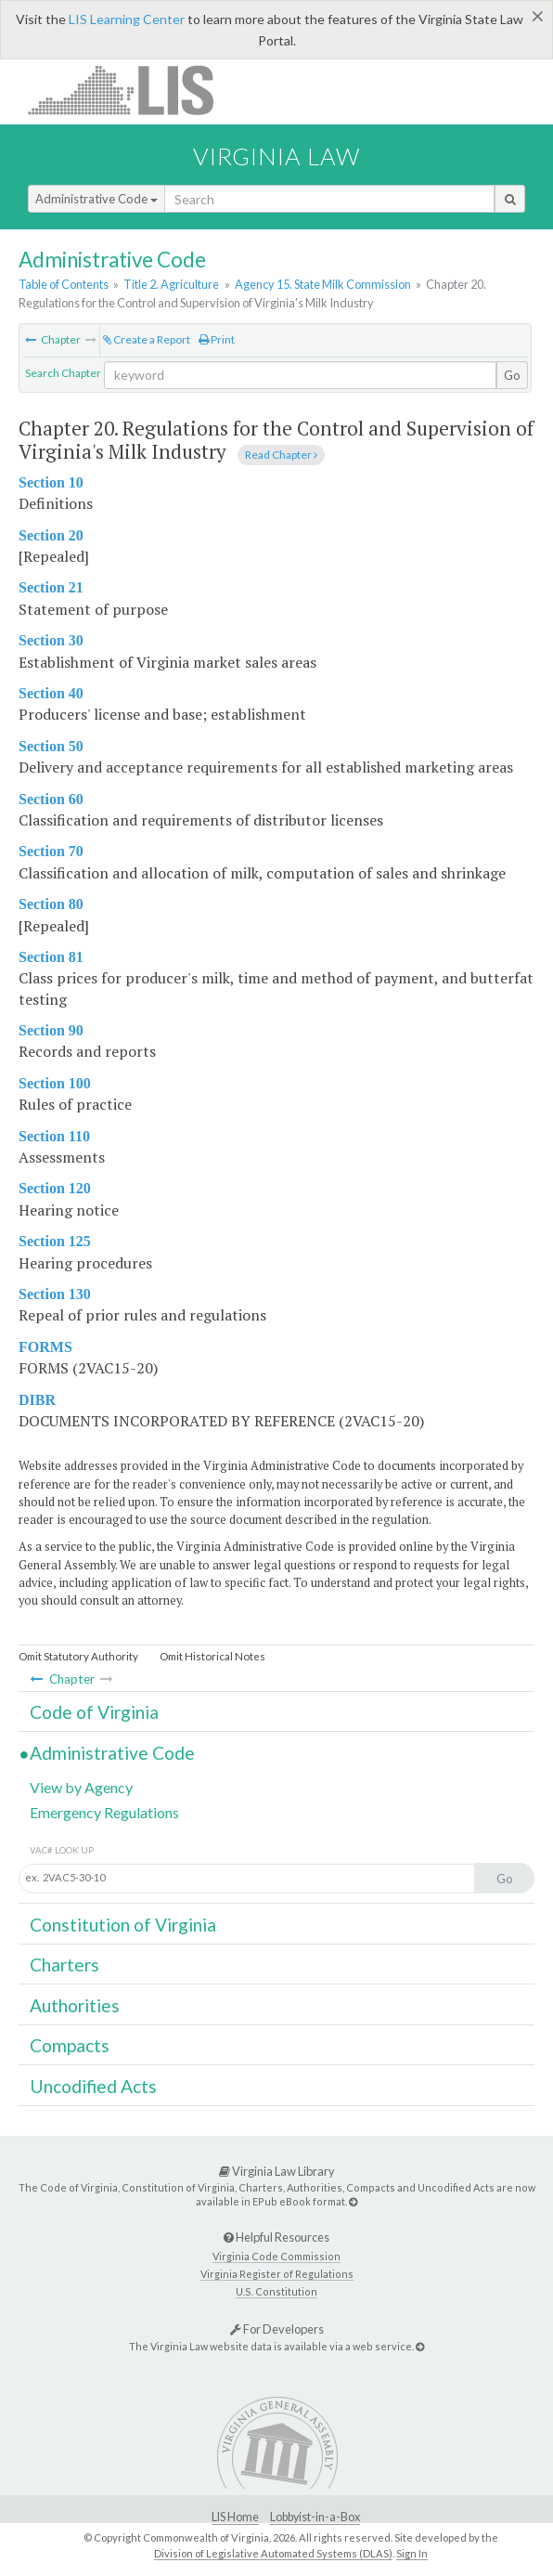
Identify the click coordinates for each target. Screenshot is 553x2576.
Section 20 (51, 535)
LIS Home (235, 2517)
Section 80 (51, 904)
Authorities (75, 2005)
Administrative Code (96, 198)
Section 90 (51, 1030)
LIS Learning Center (127, 19)
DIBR (37, 1400)
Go (512, 375)
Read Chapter (281, 455)
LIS (131, 89)
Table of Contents (64, 284)
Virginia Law (276, 156)
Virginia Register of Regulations (277, 2274)
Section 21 (51, 587)
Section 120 (55, 1188)
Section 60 (51, 799)
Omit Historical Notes (212, 1656)
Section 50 (51, 746)
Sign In (412, 2553)
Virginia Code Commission (276, 2256)
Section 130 (55, 1294)
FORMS (45, 1347)
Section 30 (51, 640)
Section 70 (51, 851)
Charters (64, 1964)
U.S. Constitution (276, 2291)
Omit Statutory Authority (78, 1656)
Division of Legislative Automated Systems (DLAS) (273, 2553)
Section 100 (55, 1083)
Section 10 (51, 482)
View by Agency (81, 1787)
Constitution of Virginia (123, 1924)
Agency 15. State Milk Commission (323, 284)
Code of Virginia (94, 1712)
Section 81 (51, 957)
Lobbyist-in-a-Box (315, 2517)
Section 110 (54, 1136)
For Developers (277, 2329)
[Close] (538, 16)
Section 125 (55, 1241)
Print (217, 339)
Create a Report (146, 339)
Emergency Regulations (104, 1812)
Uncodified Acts (93, 2086)
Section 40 (51, 693)
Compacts (69, 2045)
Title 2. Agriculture (171, 284)
